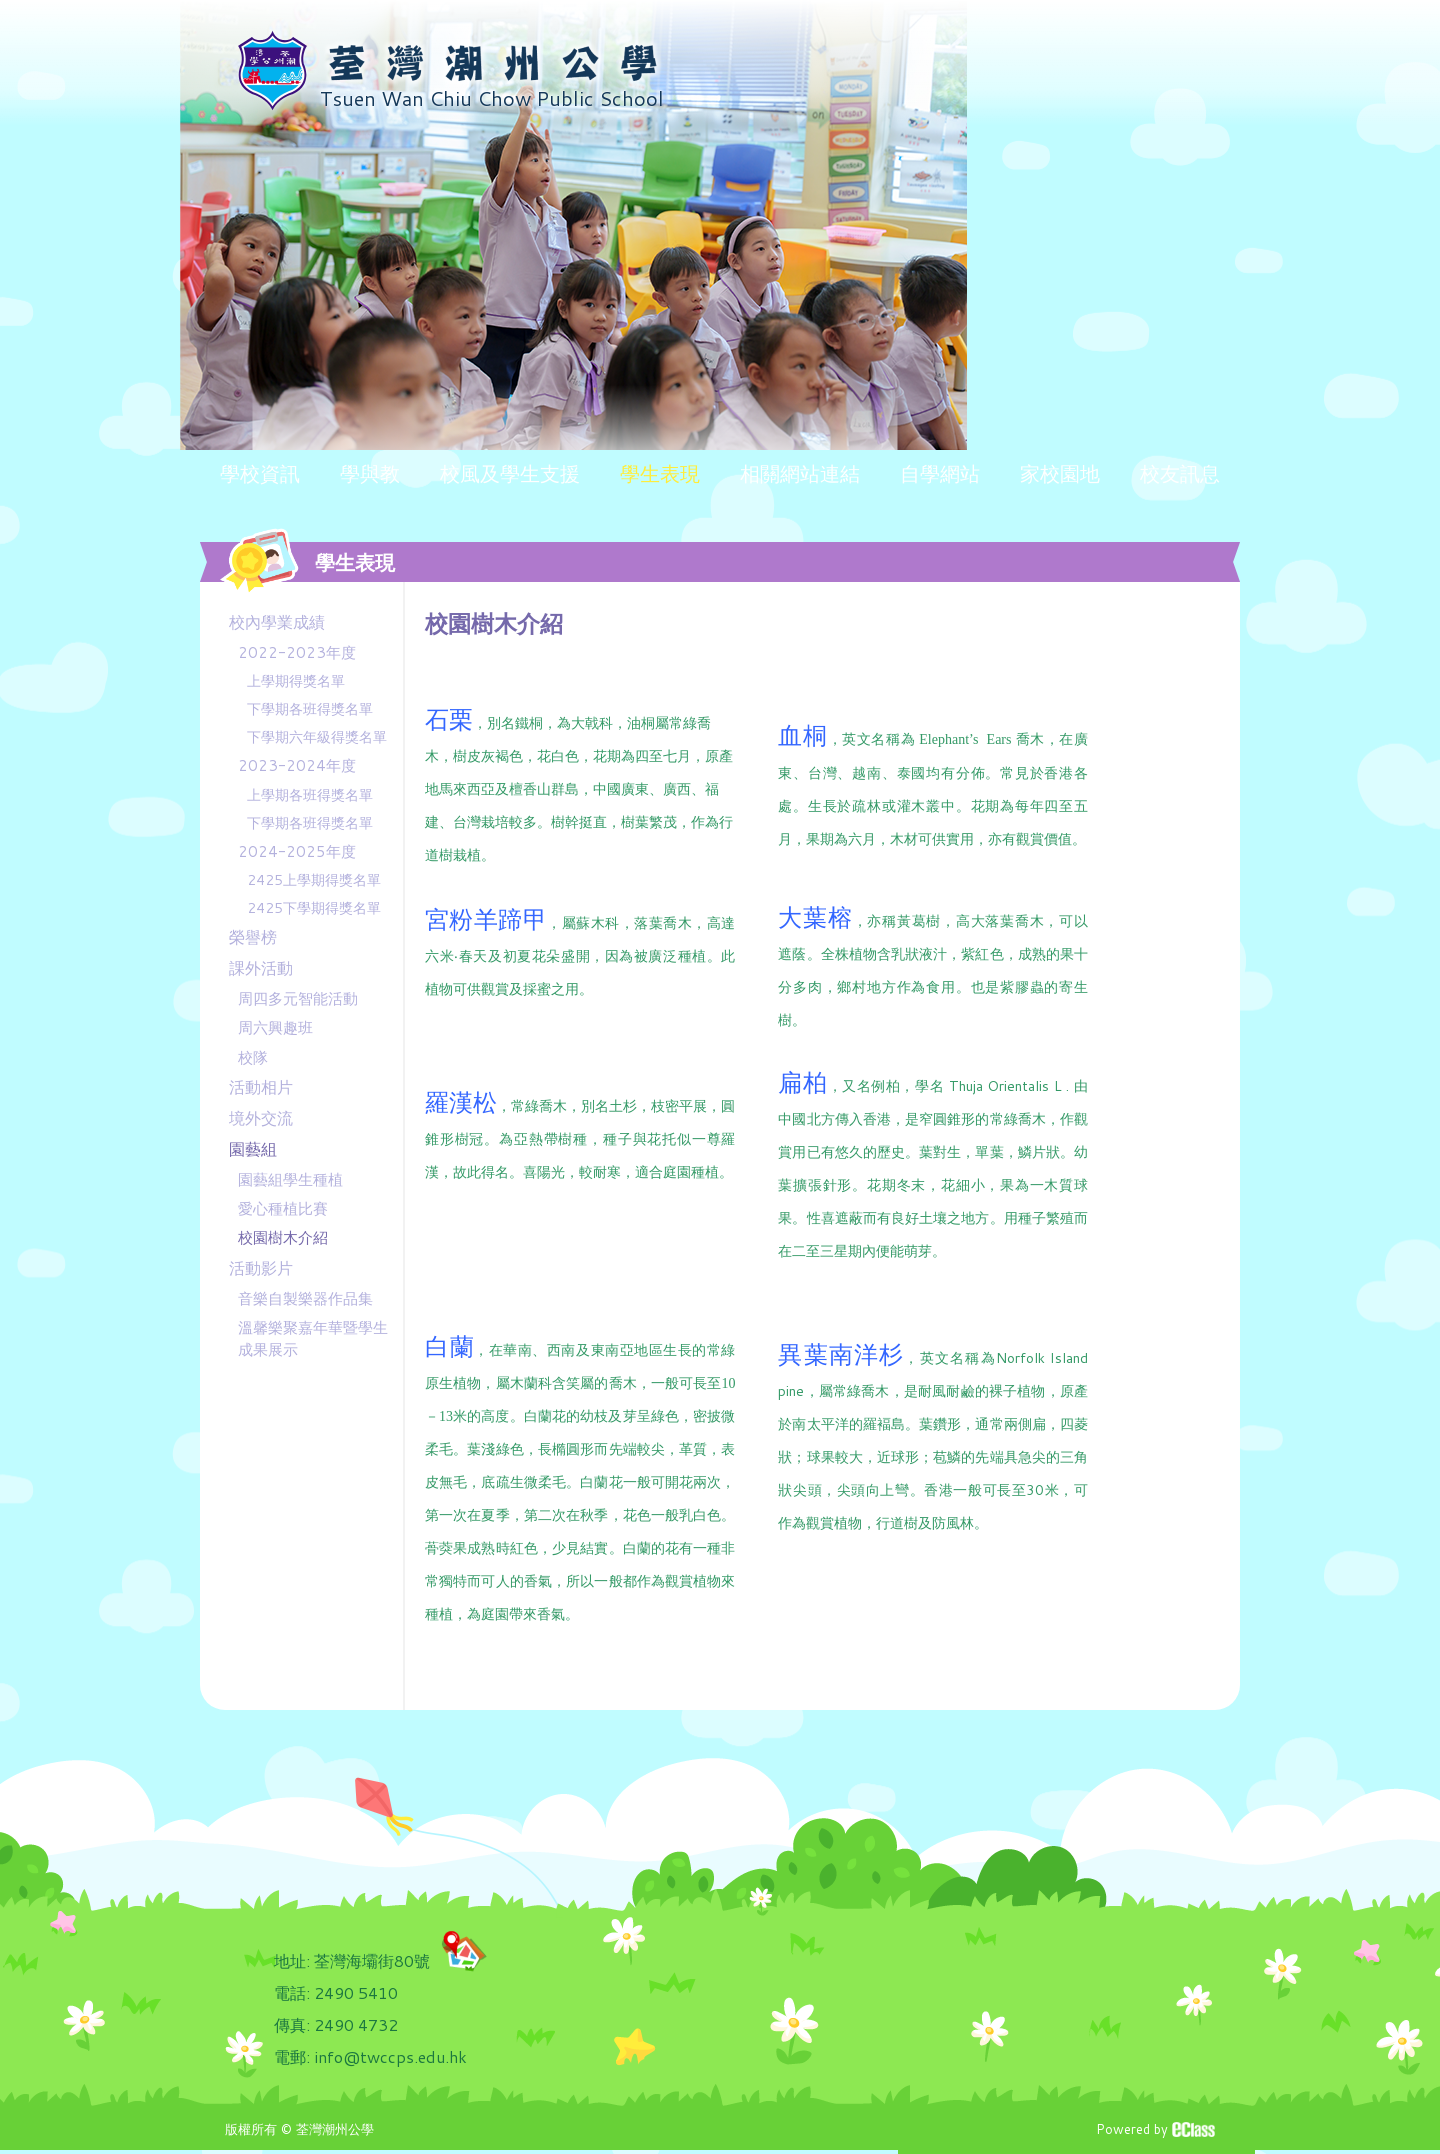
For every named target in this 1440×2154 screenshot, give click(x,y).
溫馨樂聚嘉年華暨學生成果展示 (313, 1338)
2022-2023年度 (297, 652)
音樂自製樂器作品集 (305, 1298)
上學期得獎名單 (296, 681)
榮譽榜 (253, 936)
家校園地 (1060, 473)
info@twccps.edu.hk (390, 2056)
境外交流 (261, 1117)
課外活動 (261, 967)
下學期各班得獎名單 (310, 709)
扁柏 (802, 1082)
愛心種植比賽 (283, 1208)
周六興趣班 (275, 1027)
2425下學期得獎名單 (314, 908)
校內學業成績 (277, 621)
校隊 (253, 1057)
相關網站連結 (800, 473)
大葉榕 (815, 917)
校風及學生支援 (510, 473)
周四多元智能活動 (298, 998)
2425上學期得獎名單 (314, 880)
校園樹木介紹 (283, 1237)
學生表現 (660, 473)
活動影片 (261, 1267)
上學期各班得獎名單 (310, 795)
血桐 (802, 736)
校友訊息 (1180, 473)
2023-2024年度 (297, 765)
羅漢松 (461, 1103)
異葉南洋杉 (841, 1354)
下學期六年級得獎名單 (317, 737)
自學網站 (940, 473)
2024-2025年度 (297, 851)
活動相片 (261, 1086)
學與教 (370, 473)
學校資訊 (260, 473)
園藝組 (253, 1148)
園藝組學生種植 (290, 1179)
